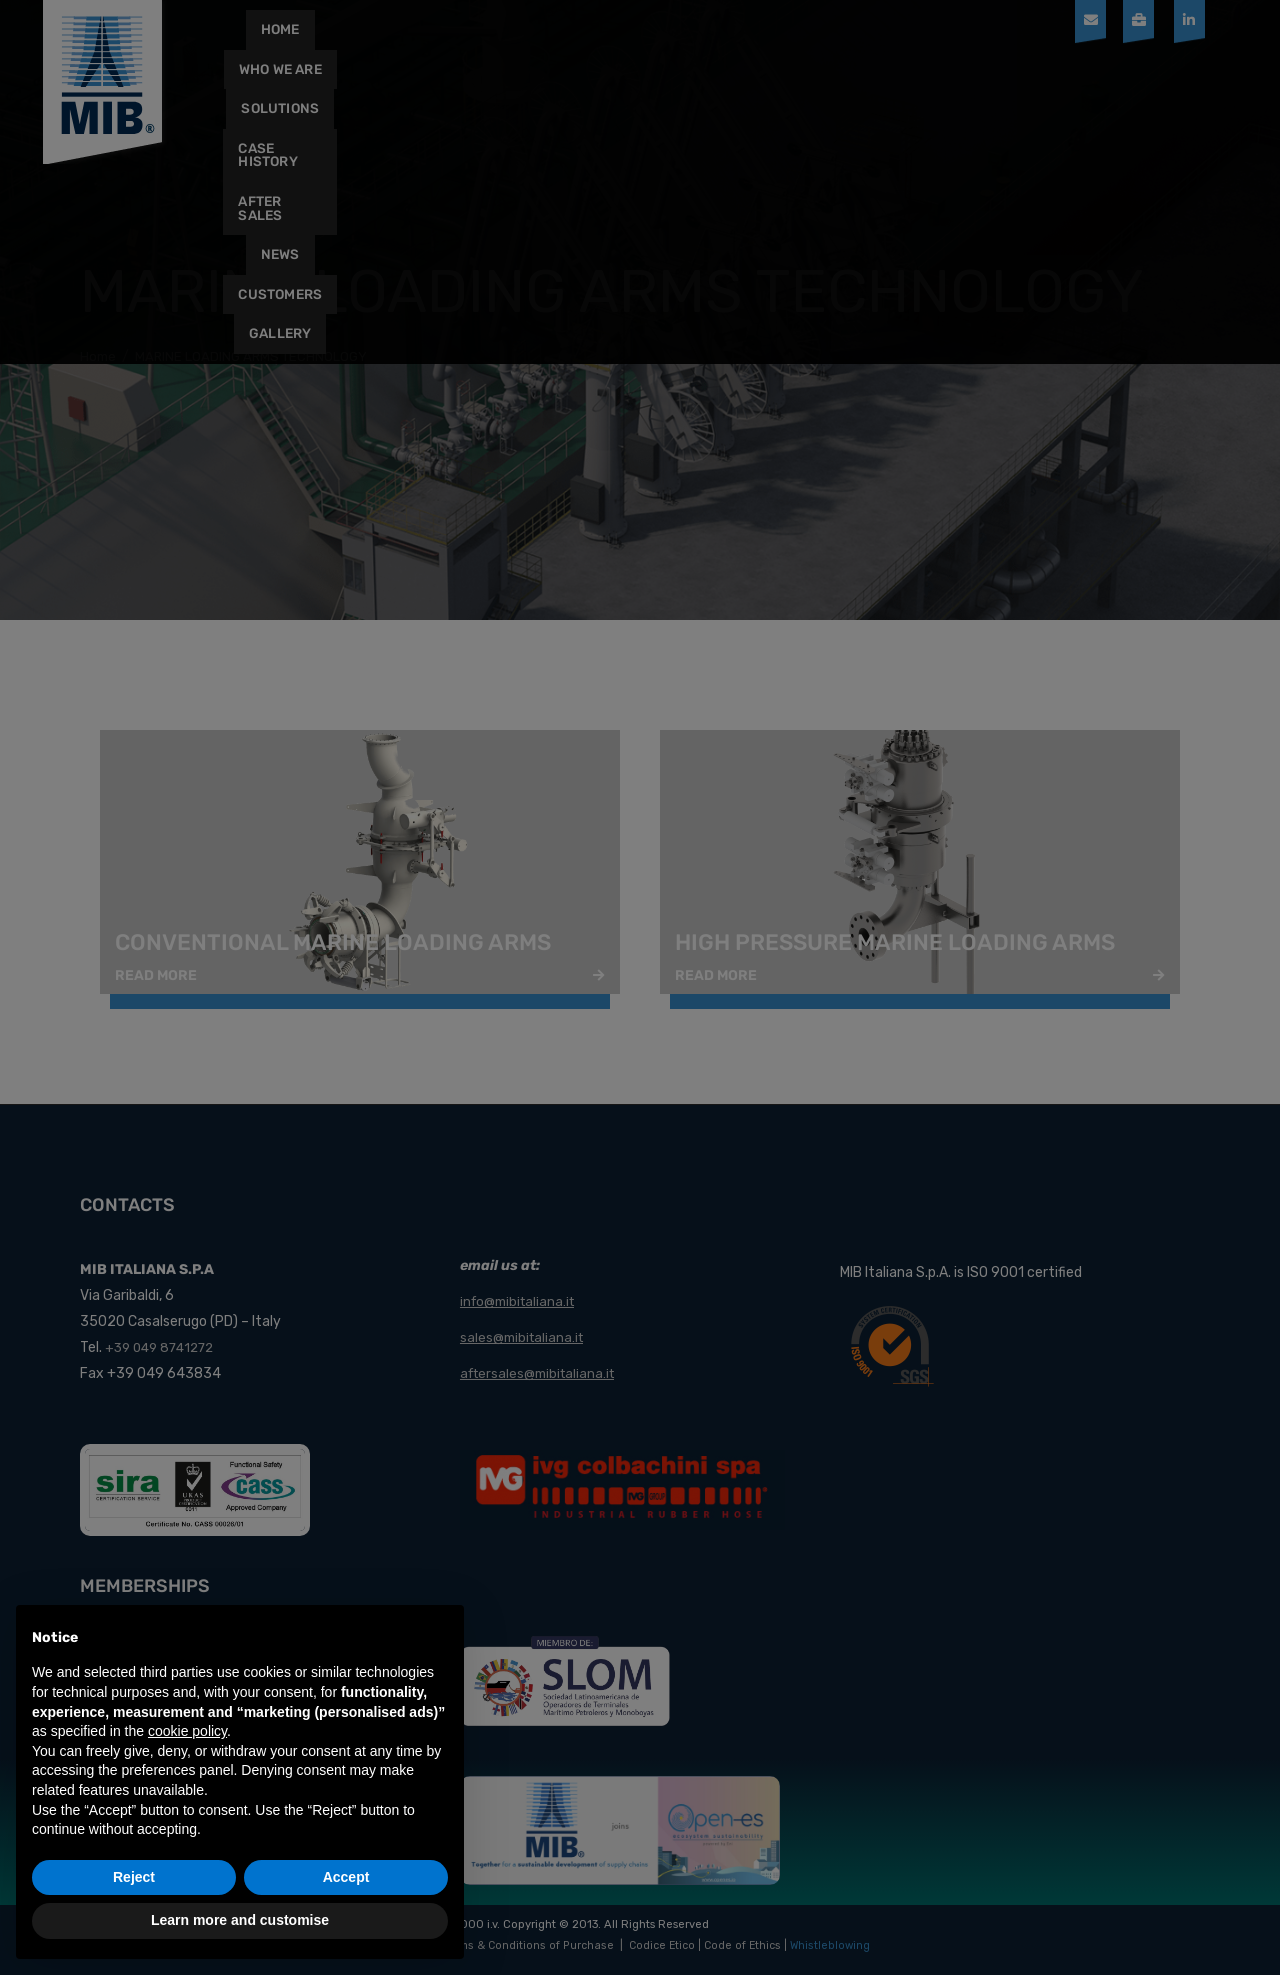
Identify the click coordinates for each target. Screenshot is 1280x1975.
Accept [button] (346, 1877)
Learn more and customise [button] (240, 1920)
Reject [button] (134, 1877)
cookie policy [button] (187, 1731)
